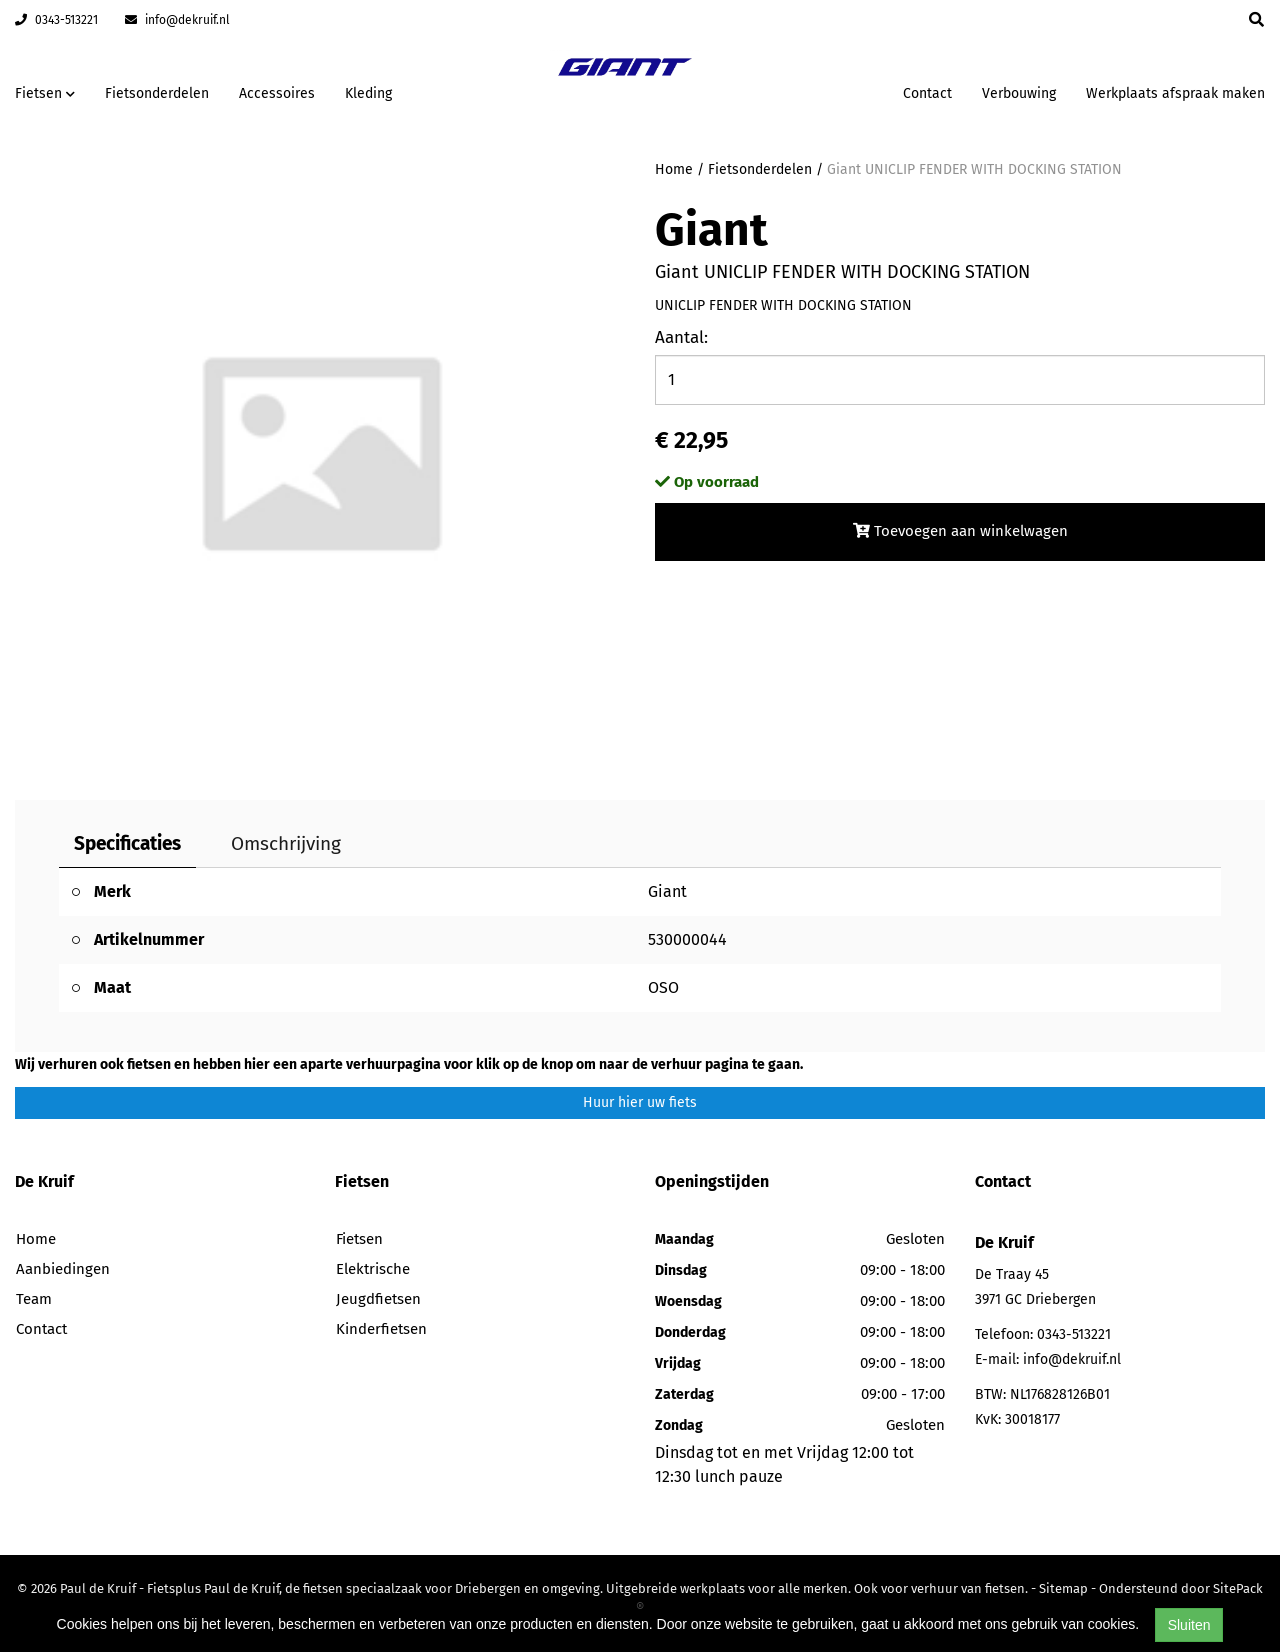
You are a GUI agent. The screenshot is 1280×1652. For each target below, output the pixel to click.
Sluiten (1189, 1625)
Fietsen (359, 1239)
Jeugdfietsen (378, 1299)
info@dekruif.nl (177, 20)
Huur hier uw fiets (640, 1102)
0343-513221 (56, 20)
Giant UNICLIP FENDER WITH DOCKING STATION (974, 169)
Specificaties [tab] (127, 843)
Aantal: (681, 337)
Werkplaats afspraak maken (1175, 93)
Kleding (368, 93)
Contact (927, 93)
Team (34, 1299)
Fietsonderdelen (157, 93)
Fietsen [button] (45, 93)
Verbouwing (1019, 93)
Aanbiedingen (63, 1269)
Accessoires (277, 93)
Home (674, 169)
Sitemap (1063, 1588)
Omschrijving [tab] (286, 843)
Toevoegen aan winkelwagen (960, 531)
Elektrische (373, 1269)
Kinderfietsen (381, 1329)
